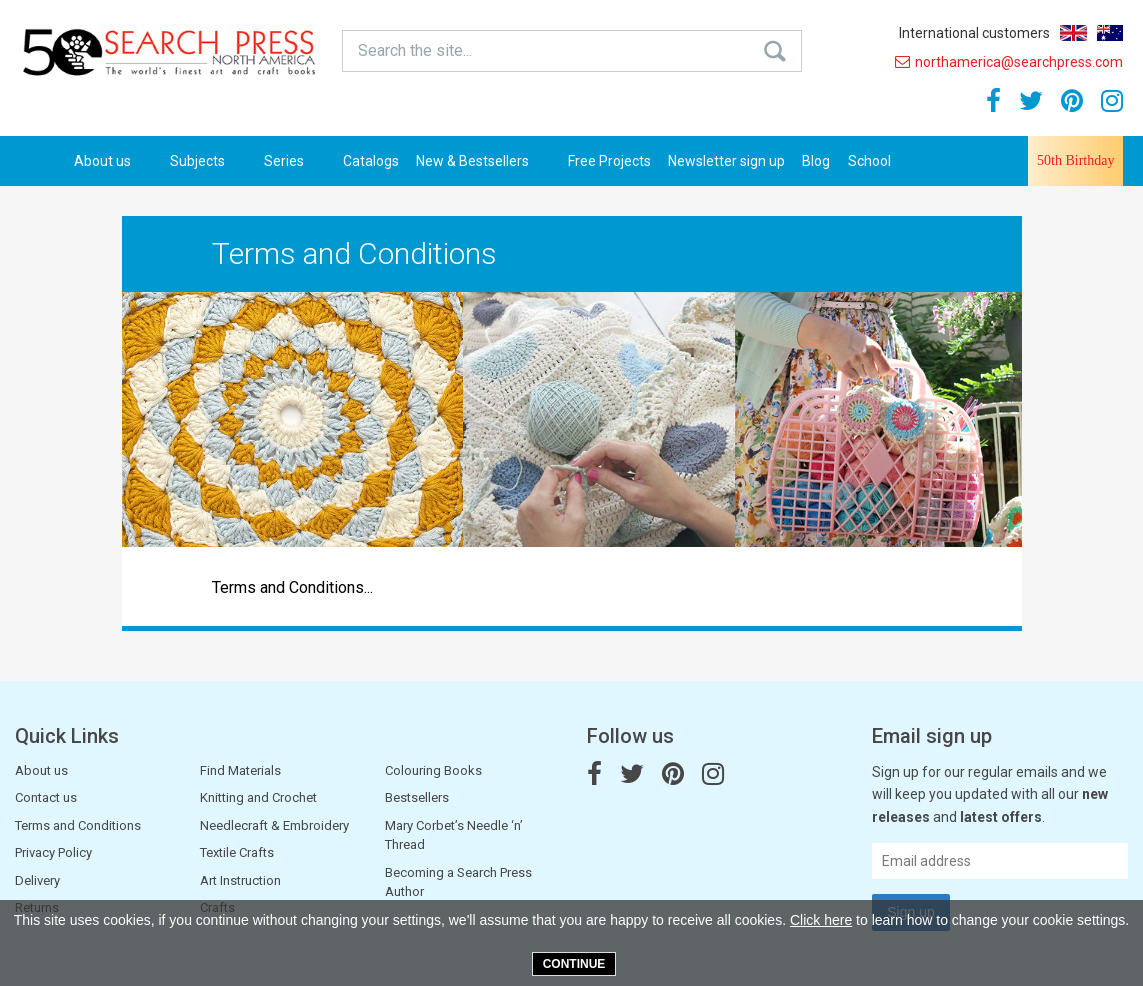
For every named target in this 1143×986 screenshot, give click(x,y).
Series (295, 161)
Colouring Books (433, 770)
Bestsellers (417, 797)
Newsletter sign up (726, 161)
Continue (574, 964)
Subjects (208, 161)
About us (113, 161)
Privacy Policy (53, 852)
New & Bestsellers (483, 161)
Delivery (37, 880)
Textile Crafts (237, 852)
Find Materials (240, 770)
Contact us (46, 797)
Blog (816, 161)
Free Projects (609, 161)
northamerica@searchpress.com (1009, 62)
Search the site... (415, 50)
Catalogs (371, 161)
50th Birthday (1075, 160)
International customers (974, 33)
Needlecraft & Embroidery (274, 825)
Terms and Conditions (78, 825)
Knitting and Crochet (258, 797)
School (869, 161)
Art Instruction (240, 880)
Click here (821, 920)
